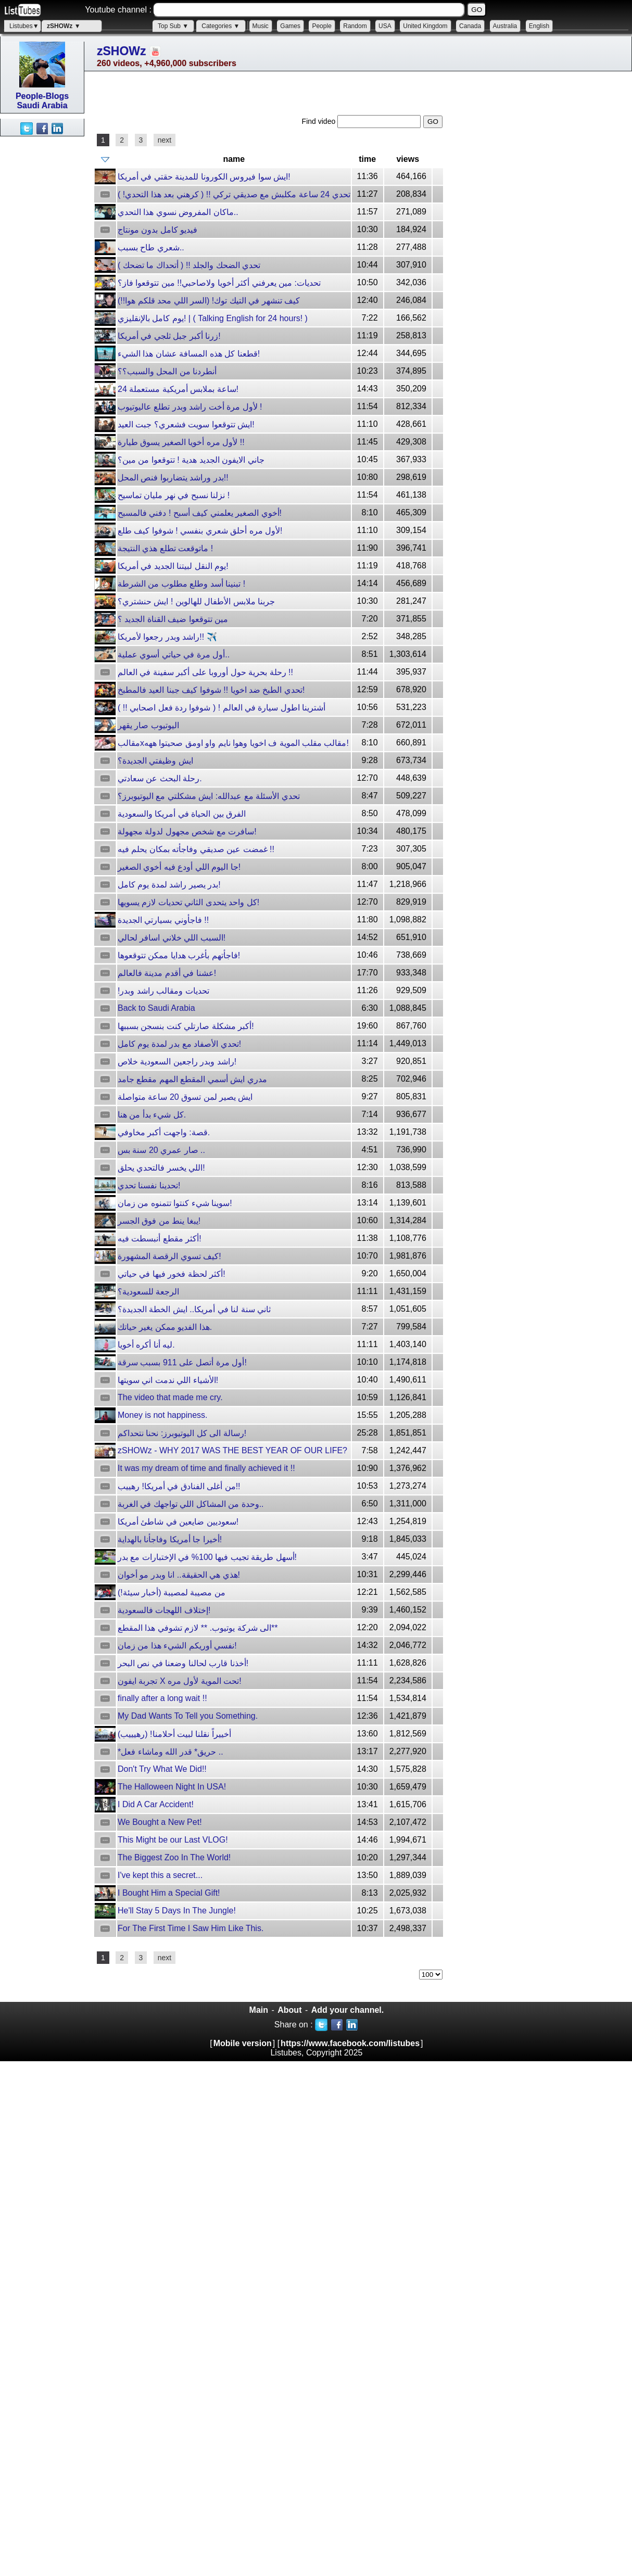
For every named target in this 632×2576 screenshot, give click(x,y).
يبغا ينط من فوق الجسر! (159, 1220)
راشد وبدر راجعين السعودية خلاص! (177, 1061)
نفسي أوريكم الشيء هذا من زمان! (177, 1645)
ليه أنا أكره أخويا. (146, 1344)
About (289, 2010)
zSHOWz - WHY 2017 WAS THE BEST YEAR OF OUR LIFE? (232, 1450)
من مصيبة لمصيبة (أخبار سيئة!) (171, 1592)
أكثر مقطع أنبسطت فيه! (159, 1238)
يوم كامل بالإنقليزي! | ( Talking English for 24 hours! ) (213, 318)
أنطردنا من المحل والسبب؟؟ (167, 371)
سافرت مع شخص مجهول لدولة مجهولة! (187, 831)
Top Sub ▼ (173, 26)
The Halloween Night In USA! (172, 1786)
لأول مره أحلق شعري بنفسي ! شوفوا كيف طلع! (200, 530)
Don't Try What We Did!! (162, 1769)
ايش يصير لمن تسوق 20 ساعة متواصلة (185, 1097)
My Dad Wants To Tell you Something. (188, 1715)
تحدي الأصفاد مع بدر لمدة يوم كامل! (179, 1043)
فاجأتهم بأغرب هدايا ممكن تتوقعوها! (179, 955)
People (321, 26)
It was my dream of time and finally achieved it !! (206, 1468)
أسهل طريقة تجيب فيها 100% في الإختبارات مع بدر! (207, 1557)
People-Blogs (42, 96)
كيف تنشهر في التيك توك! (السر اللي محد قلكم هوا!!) (209, 300)
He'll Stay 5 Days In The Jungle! (177, 1910)
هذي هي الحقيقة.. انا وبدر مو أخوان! (179, 1574)
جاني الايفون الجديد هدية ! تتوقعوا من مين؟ (191, 459)
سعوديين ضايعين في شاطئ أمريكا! (178, 1521)
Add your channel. (347, 2010)
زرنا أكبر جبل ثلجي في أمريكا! (169, 336)
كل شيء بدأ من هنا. (152, 1114)
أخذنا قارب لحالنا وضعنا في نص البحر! (183, 1663)
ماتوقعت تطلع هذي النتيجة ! (165, 548)
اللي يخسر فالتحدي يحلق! (161, 1167)
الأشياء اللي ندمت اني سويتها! (168, 1380)
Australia (505, 26)
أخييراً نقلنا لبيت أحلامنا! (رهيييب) (174, 1734)
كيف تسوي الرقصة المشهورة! (169, 1256)
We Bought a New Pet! (160, 1822)
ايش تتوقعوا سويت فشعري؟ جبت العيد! (186, 424)
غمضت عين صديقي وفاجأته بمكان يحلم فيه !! (196, 849)
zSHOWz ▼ (64, 26)
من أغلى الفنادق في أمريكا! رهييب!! (179, 1486)
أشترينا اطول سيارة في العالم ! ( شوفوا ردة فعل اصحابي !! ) (221, 707)
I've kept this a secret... (160, 1875)
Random (354, 26)
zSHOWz (121, 51)
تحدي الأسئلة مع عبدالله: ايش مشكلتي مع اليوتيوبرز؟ (209, 796)
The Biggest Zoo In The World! (174, 1857)
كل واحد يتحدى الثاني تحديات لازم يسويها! (188, 902)
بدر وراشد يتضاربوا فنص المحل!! (173, 477)
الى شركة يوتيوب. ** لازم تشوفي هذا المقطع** (197, 1627)
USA (384, 26)
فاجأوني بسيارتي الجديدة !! (163, 920)
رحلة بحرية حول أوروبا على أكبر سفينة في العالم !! (205, 672)
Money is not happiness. (163, 1415)
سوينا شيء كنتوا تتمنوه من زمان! (175, 1203)
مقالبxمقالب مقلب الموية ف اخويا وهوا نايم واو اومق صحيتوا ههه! (233, 743)
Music (260, 26)
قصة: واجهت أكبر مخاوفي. (164, 1132)
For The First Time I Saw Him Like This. (190, 1928)
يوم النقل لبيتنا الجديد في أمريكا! (173, 566)
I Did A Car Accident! (156, 1804)
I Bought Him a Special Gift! (169, 1892)
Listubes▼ (24, 26)
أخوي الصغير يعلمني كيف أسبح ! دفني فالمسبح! (200, 513)
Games (290, 26)
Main (258, 2010)
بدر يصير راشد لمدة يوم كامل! (169, 884)
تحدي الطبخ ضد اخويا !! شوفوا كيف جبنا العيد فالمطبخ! (211, 690)
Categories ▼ (220, 26)
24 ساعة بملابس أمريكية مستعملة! (178, 389)
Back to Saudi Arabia (156, 1008)
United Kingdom (425, 26)
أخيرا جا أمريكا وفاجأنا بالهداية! (170, 1539)
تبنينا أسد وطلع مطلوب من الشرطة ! (181, 583)
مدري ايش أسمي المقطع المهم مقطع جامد (192, 1079)
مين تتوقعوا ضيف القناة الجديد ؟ (173, 619)
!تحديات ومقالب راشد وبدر (163, 990)
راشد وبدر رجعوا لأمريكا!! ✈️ (167, 636)
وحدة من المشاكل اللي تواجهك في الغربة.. (191, 1504)
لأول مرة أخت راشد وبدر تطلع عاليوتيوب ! (190, 406)
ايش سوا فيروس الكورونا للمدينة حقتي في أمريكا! (204, 176)
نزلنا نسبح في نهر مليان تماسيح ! (174, 495)
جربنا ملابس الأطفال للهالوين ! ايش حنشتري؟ (196, 601)
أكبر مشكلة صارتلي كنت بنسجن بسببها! (186, 1026)
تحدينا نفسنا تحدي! (149, 1185)
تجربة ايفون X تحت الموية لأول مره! (180, 1681)
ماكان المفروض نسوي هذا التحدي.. (178, 212)
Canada (470, 26)
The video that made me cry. (170, 1397)
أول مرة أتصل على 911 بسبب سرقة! (182, 1362)
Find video (319, 121)
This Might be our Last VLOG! (173, 1839)
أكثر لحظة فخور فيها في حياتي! (171, 1274)
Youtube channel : (118, 9)
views (407, 159)
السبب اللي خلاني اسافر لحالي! (171, 937)
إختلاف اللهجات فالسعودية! (164, 1610)
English (539, 26)
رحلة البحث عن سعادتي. (160, 778)
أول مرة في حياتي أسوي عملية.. (174, 654)
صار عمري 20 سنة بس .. (161, 1150)
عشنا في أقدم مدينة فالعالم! (167, 973)
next (164, 140)
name (234, 159)
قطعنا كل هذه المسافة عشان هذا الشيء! (189, 353)
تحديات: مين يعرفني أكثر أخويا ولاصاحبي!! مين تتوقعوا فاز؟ (219, 282)
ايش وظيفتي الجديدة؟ (155, 760)
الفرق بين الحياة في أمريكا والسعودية (182, 813)
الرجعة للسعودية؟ (148, 1291)
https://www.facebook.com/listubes (350, 2043)
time (367, 159)
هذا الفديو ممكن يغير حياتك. (165, 1327)
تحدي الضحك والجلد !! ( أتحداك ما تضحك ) (189, 265)
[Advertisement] (41, 292)
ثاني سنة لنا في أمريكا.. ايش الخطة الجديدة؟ (194, 1309)
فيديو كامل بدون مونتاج (157, 229)
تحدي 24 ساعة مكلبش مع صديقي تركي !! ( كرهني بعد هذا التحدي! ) (234, 194)
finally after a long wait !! (162, 1698)
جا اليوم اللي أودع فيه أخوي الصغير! (179, 866)
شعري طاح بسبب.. (151, 247)
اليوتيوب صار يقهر (148, 725)
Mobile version (242, 2043)
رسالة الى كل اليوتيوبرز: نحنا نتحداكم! (182, 1433)
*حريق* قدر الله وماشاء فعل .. (170, 1751)
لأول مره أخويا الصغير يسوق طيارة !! (181, 442)
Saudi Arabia (42, 105)
